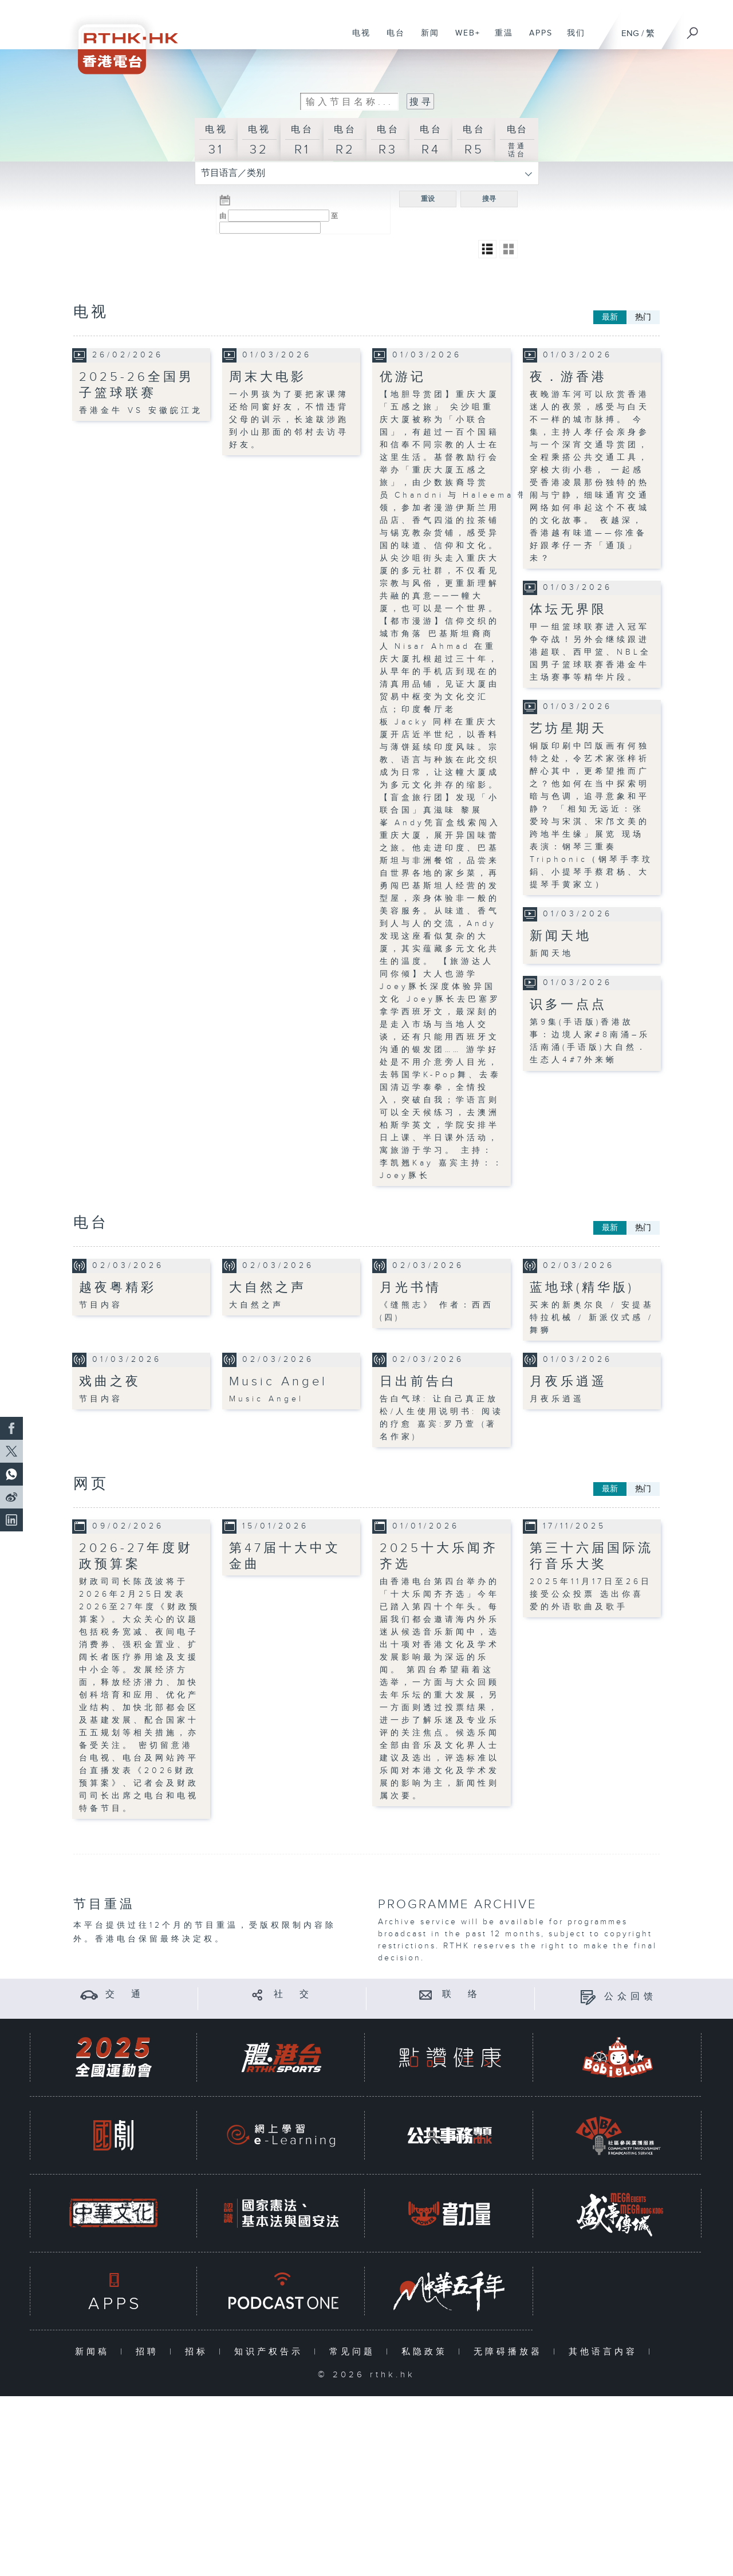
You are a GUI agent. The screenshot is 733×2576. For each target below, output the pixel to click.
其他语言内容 (606, 2351)
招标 (199, 2351)
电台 (391, 39)
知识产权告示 (271, 2351)
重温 (499, 39)
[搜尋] (693, 29)
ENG (630, 33)
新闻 (425, 39)
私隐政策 (426, 2351)
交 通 (124, 1994)
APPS (537, 39)
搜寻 (489, 199)
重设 (428, 199)
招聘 (150, 2351)
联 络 (461, 1994)
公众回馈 (630, 1996)
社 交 (293, 1994)
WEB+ (463, 39)
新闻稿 (95, 2351)
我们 (571, 39)
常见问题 (354, 2351)
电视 (357, 39)
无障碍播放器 (510, 2351)
